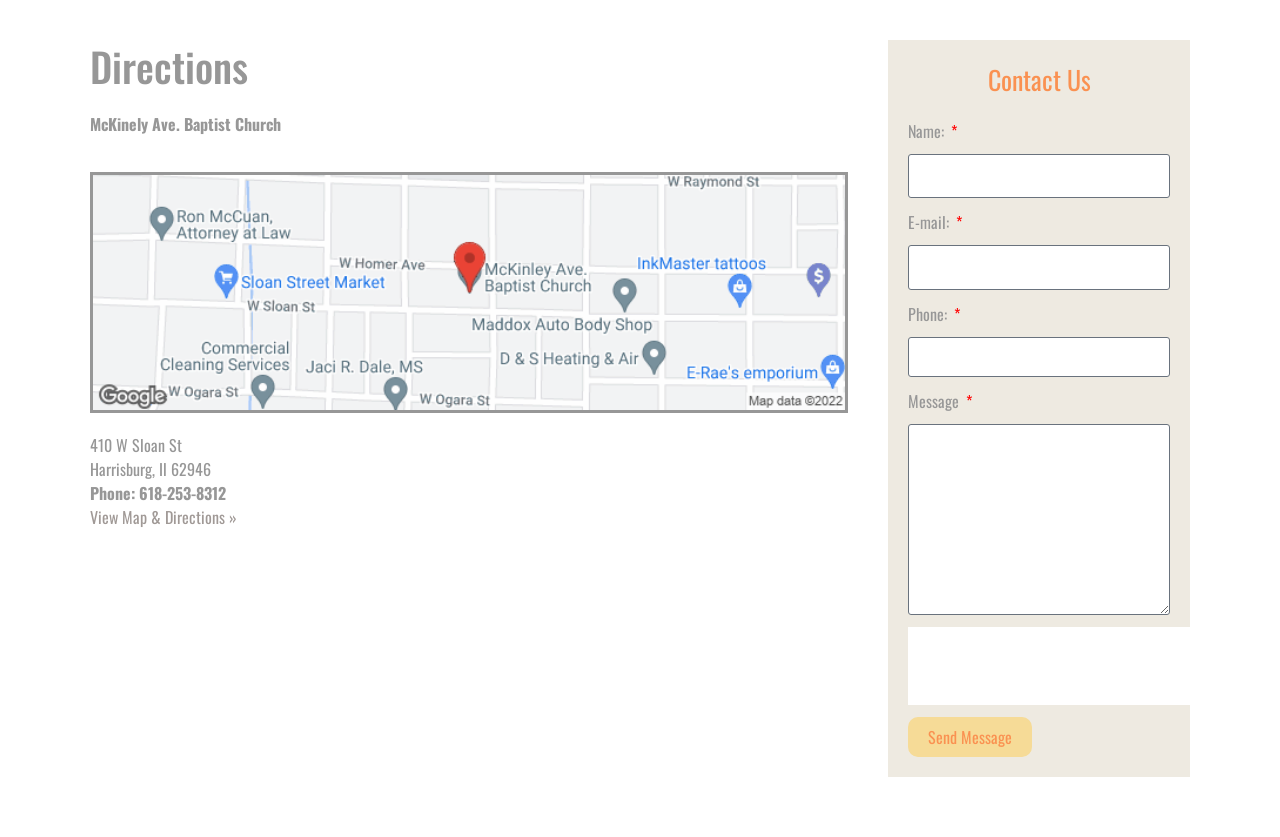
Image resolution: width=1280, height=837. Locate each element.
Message (935, 401)
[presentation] (1060, 666)
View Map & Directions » (163, 517)
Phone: (929, 314)
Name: (928, 131)
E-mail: (930, 222)
